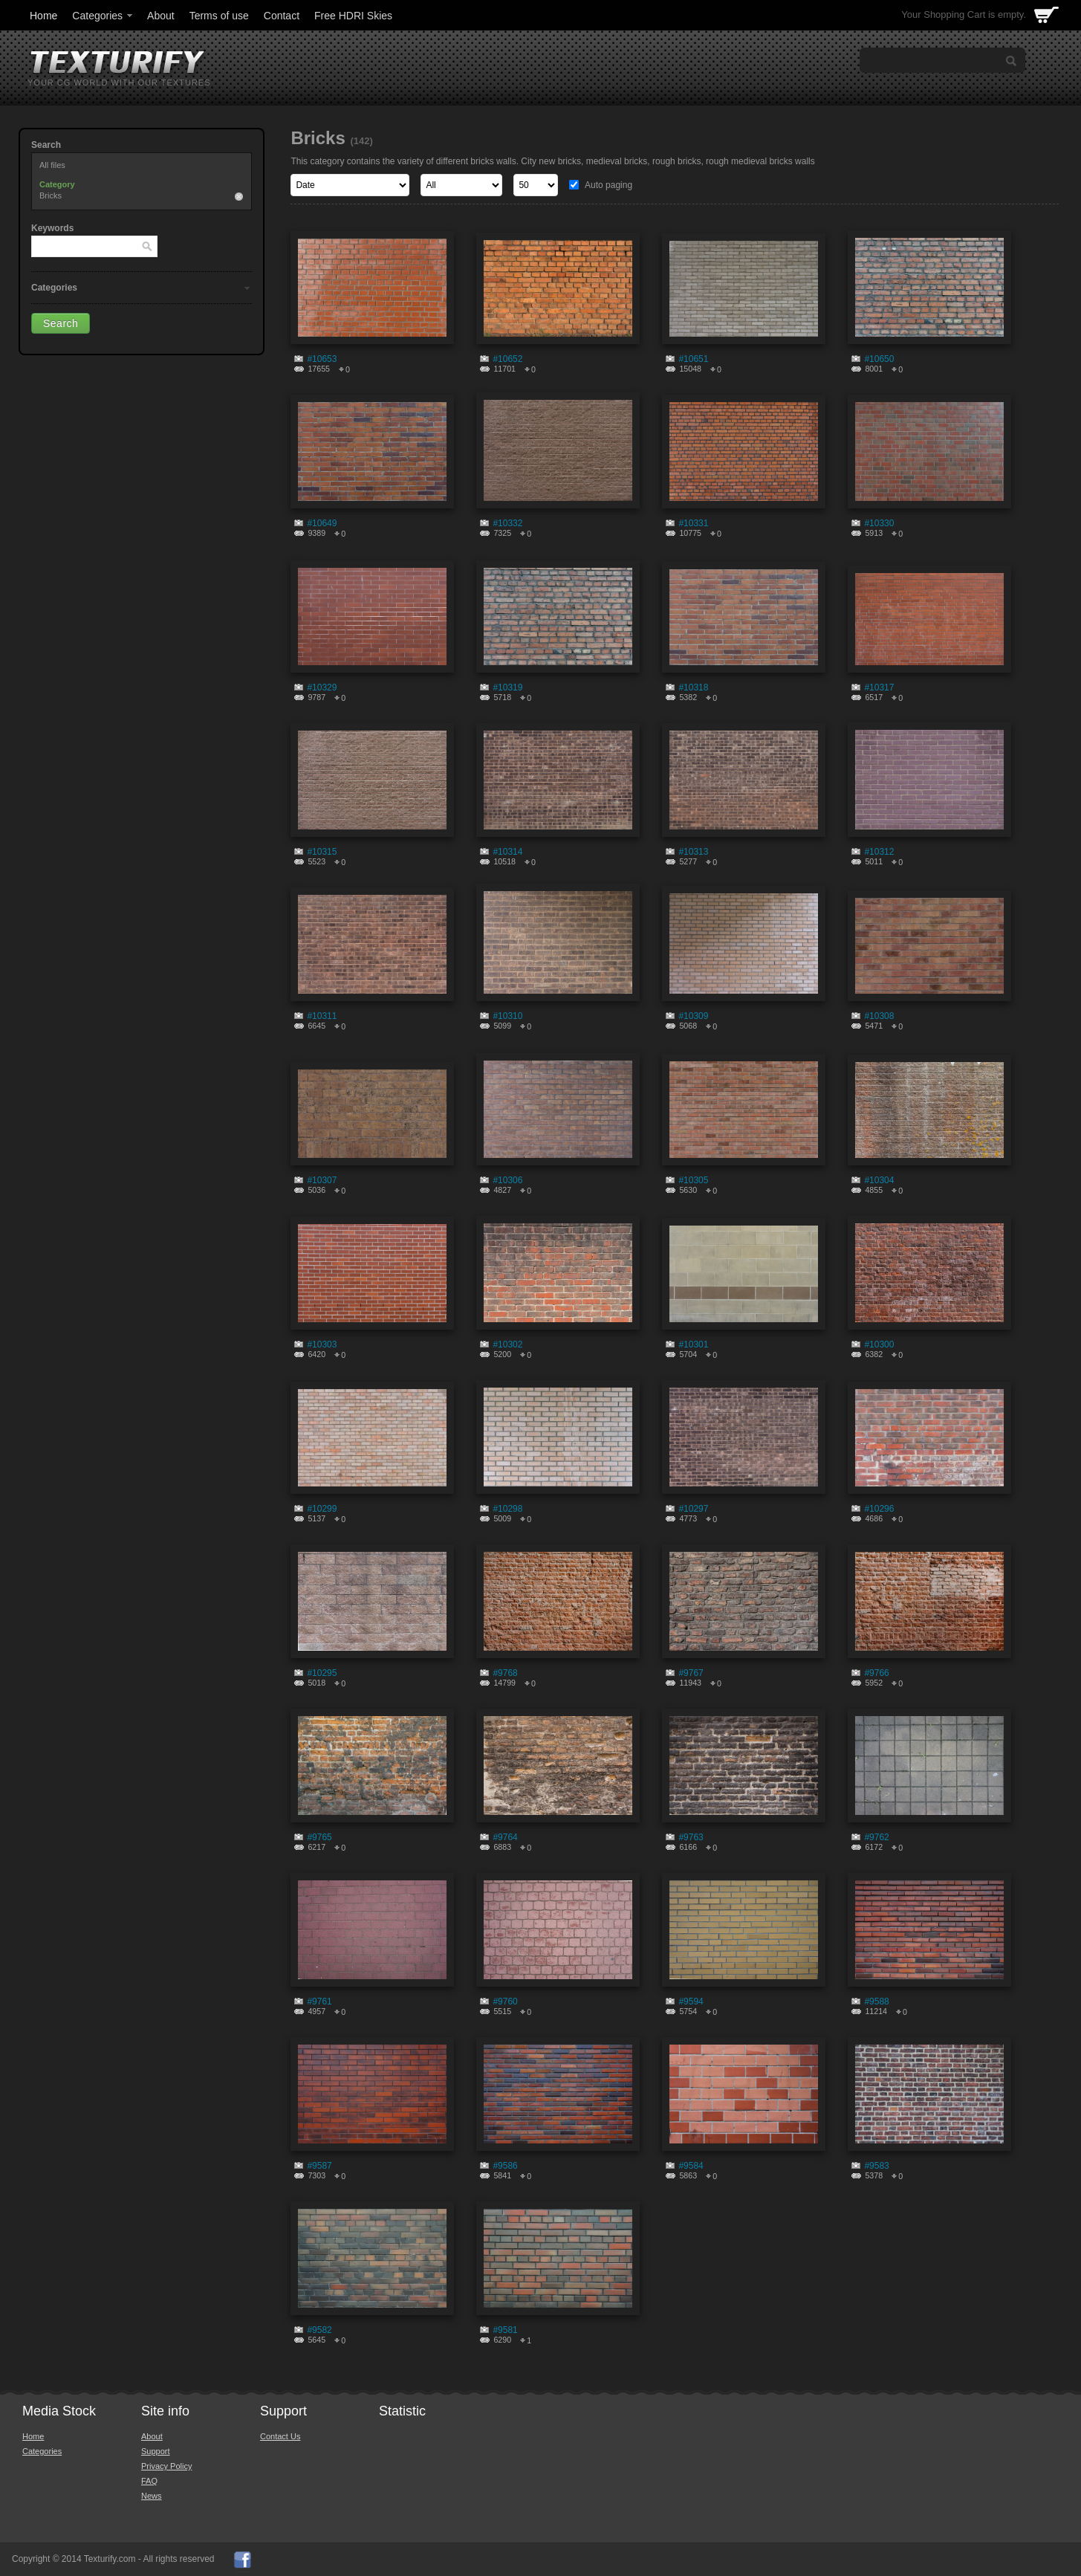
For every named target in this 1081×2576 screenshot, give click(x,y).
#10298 (507, 1509)
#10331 (693, 523)
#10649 (322, 523)
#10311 (322, 1016)
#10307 (322, 1180)
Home (43, 16)
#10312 (879, 852)
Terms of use (219, 16)
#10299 (322, 1509)
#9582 (319, 2330)
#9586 (505, 2166)
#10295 (322, 1673)
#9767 (690, 1673)
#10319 (507, 687)
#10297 (693, 1509)
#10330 (879, 523)
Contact (281, 16)
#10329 (322, 687)
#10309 (693, 1016)
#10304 (879, 1180)
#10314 (507, 852)
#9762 (876, 1837)
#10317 (879, 687)
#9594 (690, 2001)
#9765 (319, 1837)
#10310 (507, 1016)
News (151, 2495)
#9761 (319, 2001)
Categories (103, 16)
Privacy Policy (166, 2466)
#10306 (507, 1180)
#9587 (319, 2166)
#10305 (693, 1180)
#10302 (507, 1344)
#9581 (505, 2330)
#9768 (505, 1673)
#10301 (693, 1344)
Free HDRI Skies (353, 16)
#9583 (876, 2166)
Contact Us (280, 2436)
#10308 (879, 1016)
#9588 (876, 2001)
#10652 (507, 359)
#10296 (879, 1509)
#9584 (690, 2166)
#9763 (690, 1837)
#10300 (879, 1344)
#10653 (322, 359)
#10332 (507, 523)
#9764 (505, 1837)
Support (155, 2451)
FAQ (149, 2480)
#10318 (693, 687)
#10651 (693, 359)
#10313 (693, 852)
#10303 (322, 1344)
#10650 (879, 359)
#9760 (505, 2001)
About (161, 16)
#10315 (322, 852)
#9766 (876, 1673)
